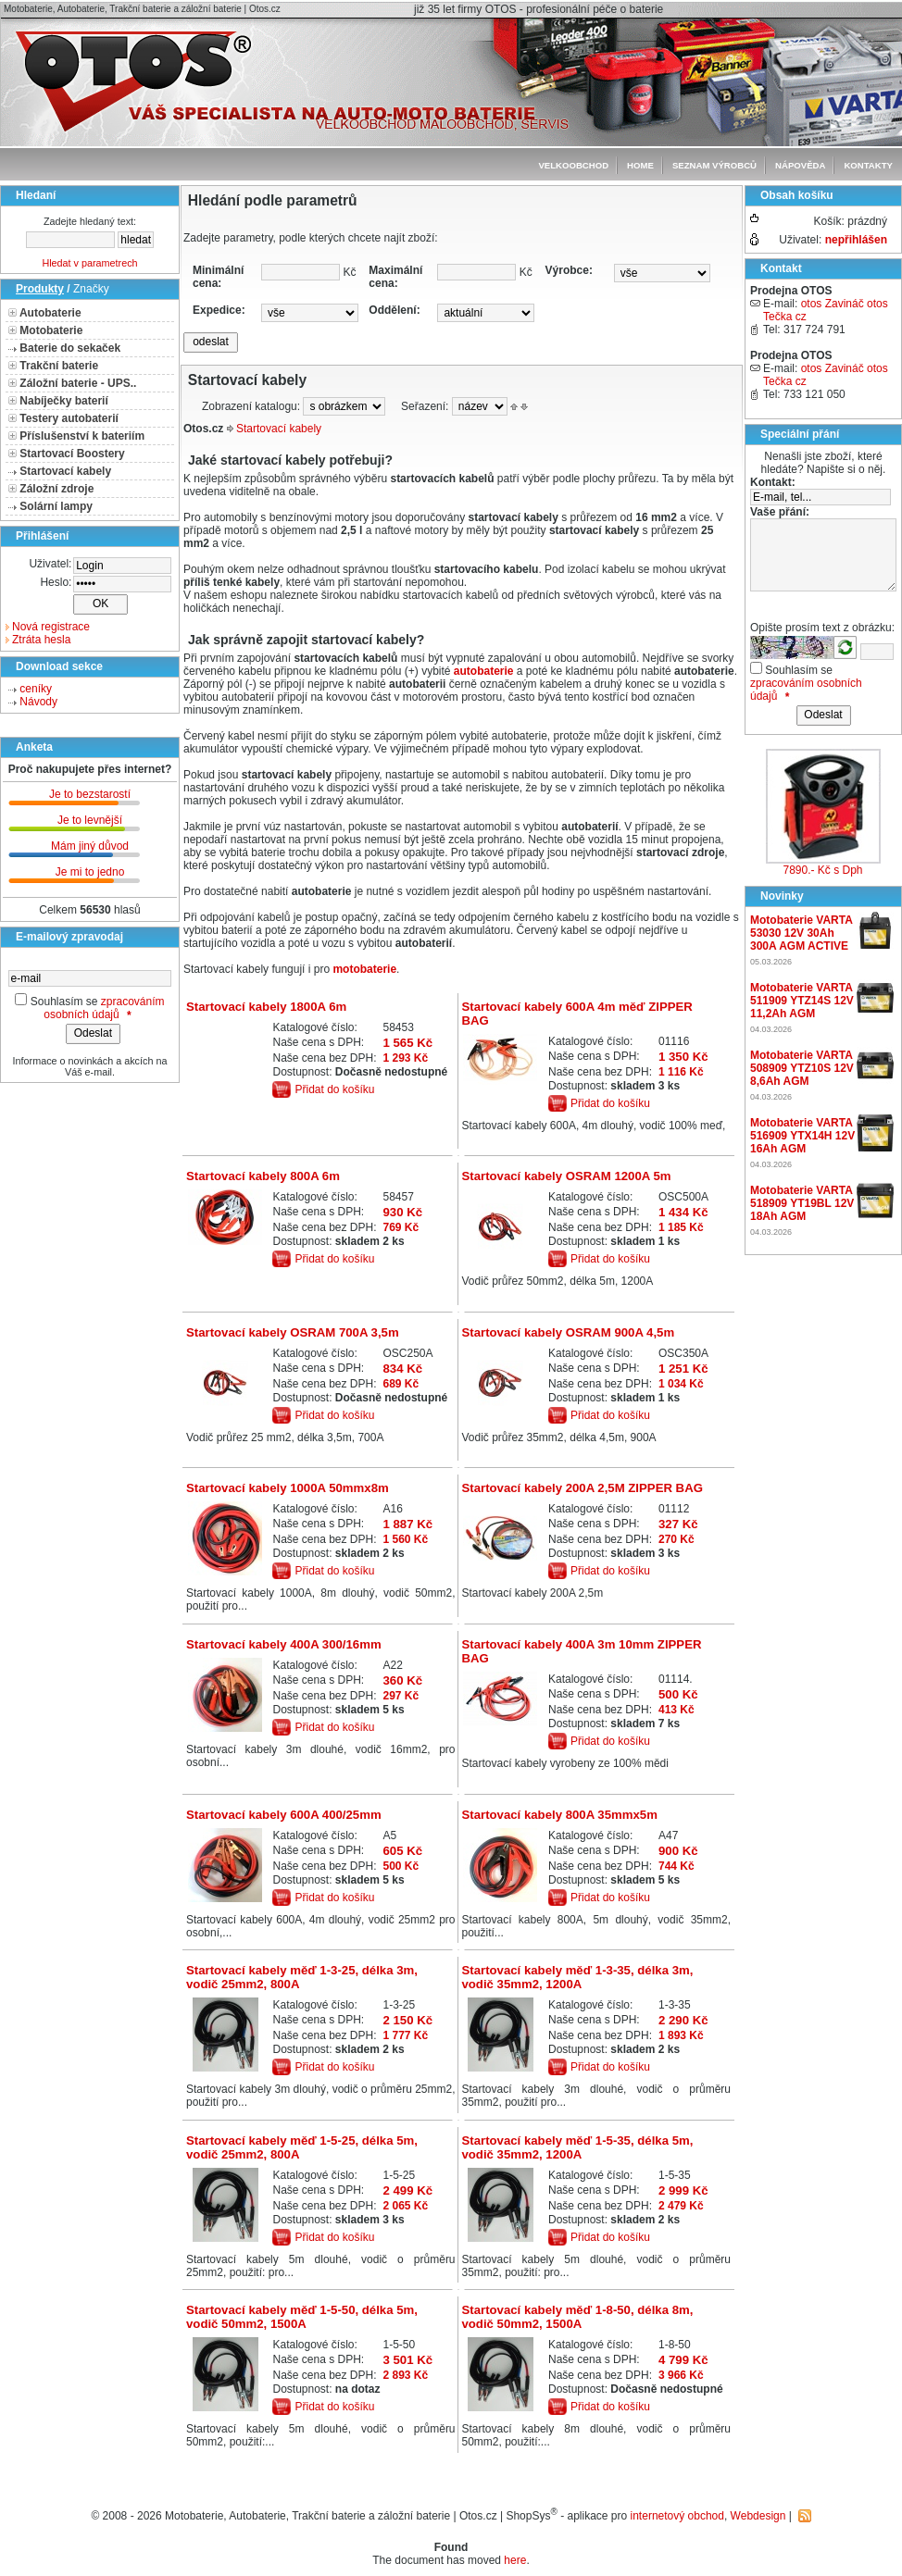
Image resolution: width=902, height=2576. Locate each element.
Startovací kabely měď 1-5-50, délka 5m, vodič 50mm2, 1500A (302, 2317)
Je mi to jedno (90, 871)
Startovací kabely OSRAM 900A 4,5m (567, 1332)
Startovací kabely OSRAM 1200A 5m (565, 1176)
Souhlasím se (64, 1001)
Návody (38, 701)
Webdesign (758, 2515)
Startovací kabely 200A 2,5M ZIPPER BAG (581, 1488)
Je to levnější (89, 820)
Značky (91, 288)
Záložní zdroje (56, 488)
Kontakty (868, 165)
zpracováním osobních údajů (104, 1008)
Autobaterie (50, 312)
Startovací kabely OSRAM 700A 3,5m (292, 1332)
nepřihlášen (856, 239)
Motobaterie (50, 330)
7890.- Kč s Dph (822, 870)
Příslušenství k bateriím (81, 435)
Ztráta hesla (41, 639)
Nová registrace (51, 626)
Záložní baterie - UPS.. (77, 383)
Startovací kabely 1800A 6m (266, 1007)
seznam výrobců (714, 165)
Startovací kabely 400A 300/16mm (284, 1644)
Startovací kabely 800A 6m (263, 1176)
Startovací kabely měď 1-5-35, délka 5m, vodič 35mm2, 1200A (577, 2147)
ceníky (35, 688)
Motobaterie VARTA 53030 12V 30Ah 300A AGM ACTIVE (801, 933)
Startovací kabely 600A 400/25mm (284, 1815)
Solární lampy (56, 506)
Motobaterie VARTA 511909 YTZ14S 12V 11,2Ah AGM (802, 1000)
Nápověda (800, 165)
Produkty (40, 288)
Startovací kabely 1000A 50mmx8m (287, 1488)
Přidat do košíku (334, 1089)
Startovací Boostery (71, 453)
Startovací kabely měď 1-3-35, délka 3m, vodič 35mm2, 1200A (577, 1977)
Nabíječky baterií (63, 400)
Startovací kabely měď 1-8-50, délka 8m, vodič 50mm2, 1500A (577, 2317)
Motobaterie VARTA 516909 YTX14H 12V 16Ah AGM (802, 1135)
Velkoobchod (573, 165)
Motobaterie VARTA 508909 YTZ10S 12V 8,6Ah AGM (802, 1068)
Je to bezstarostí (90, 794)
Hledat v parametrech (89, 262)
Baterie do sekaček (69, 348)
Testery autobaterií (68, 418)
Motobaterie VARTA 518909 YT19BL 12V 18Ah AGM (802, 1203)
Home (640, 165)
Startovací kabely (65, 471)
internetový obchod (677, 2515)
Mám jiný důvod (90, 846)
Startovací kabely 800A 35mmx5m (559, 1815)
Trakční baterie (58, 365)
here (515, 2560)
